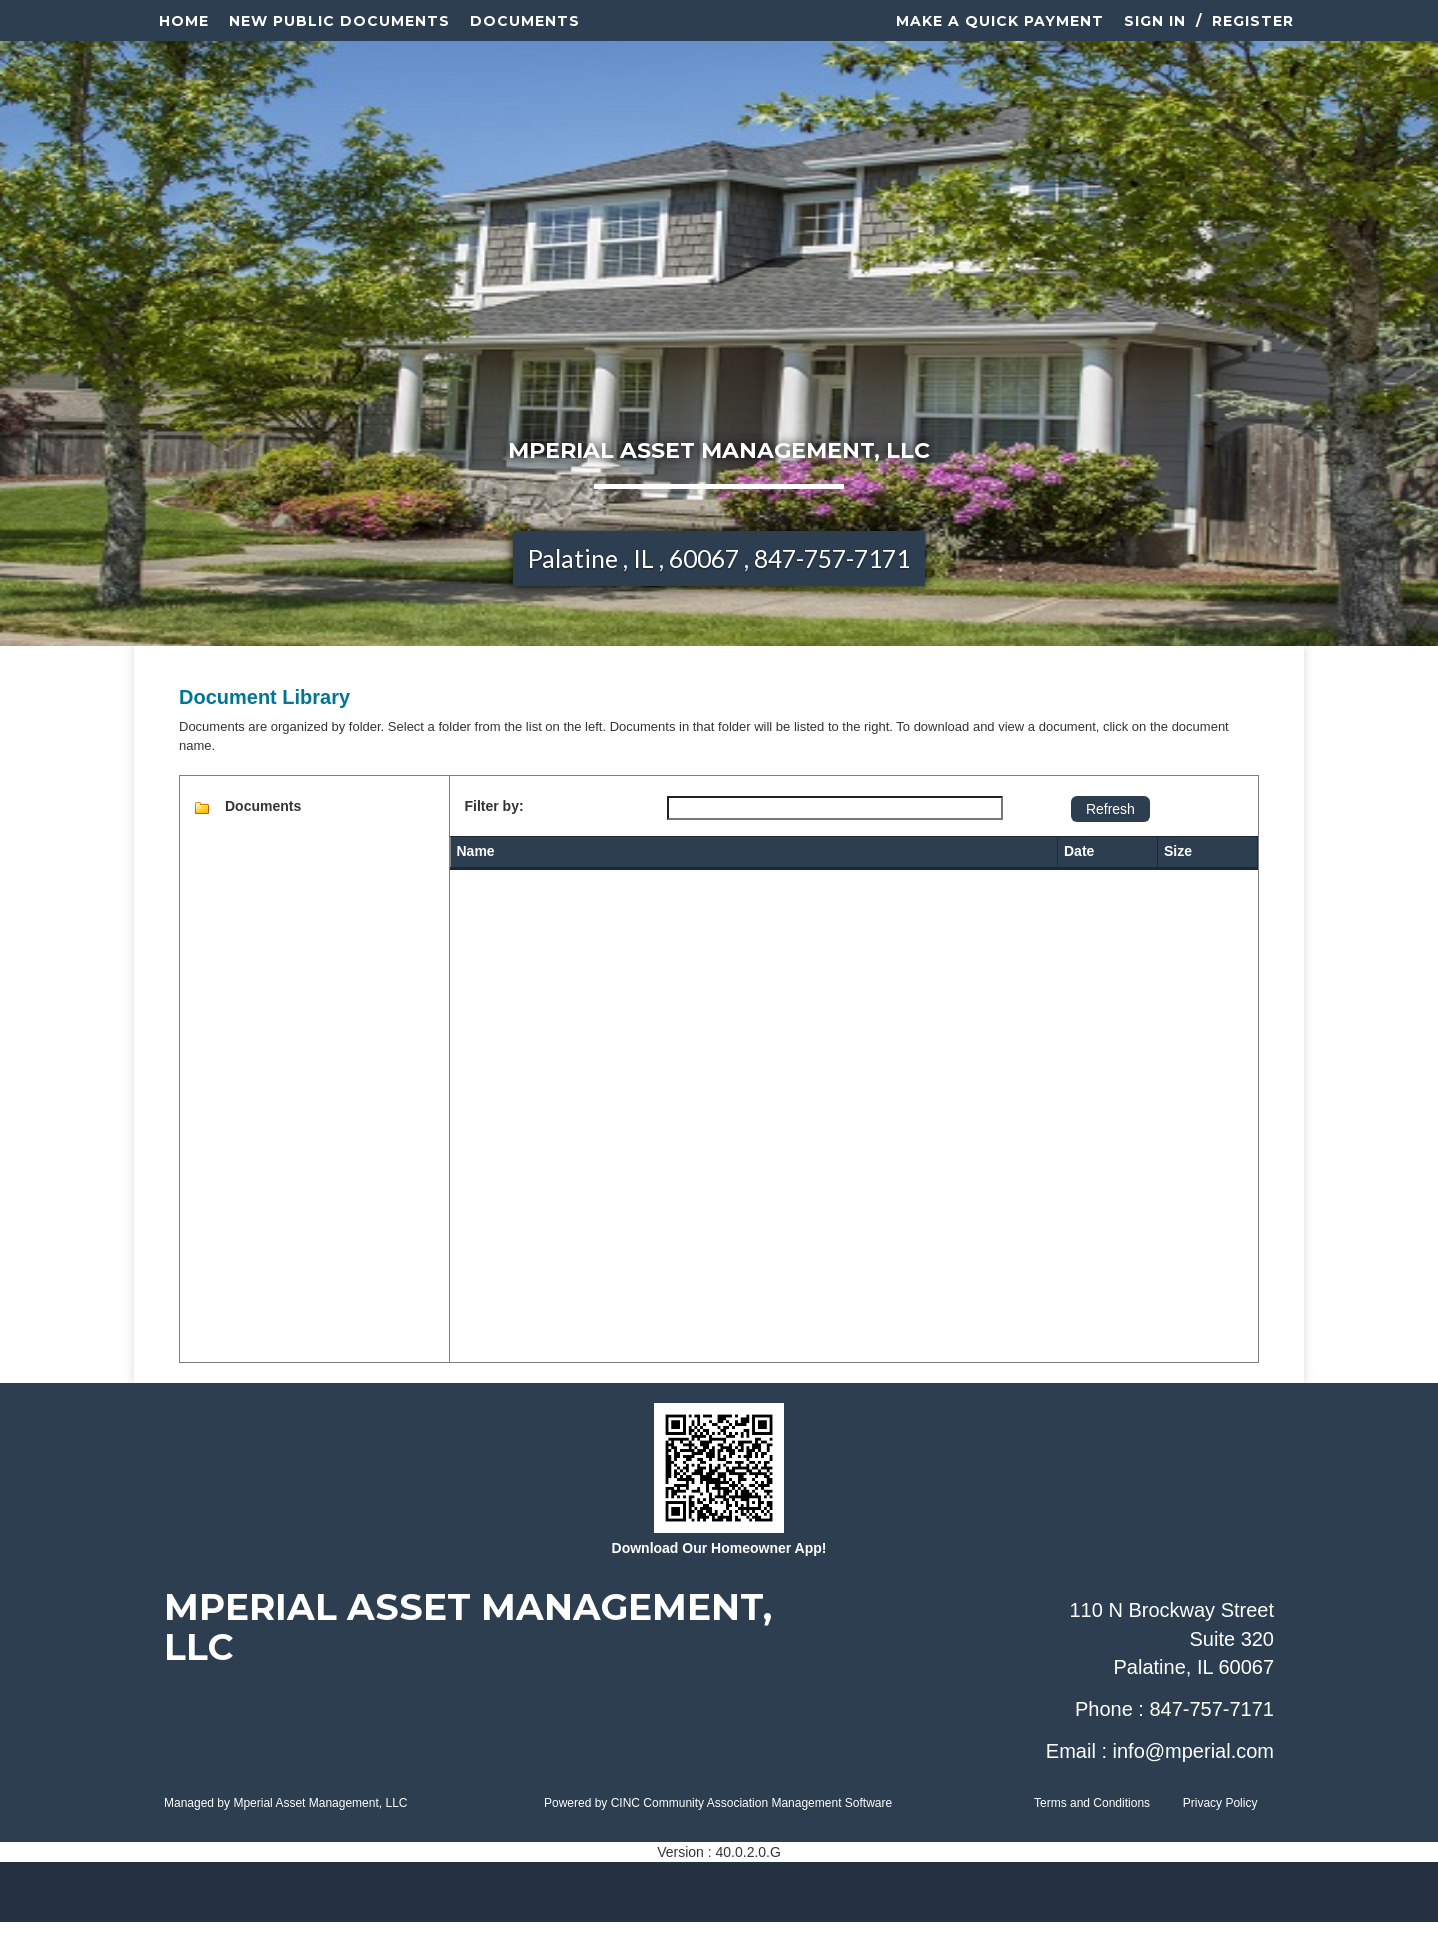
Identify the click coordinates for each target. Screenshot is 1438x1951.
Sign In (1155, 35)
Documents (525, 35)
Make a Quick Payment (1000, 35)
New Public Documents (339, 35)
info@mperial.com (1193, 1779)
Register (1253, 35)
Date (1079, 880)
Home (184, 35)
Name (476, 880)
